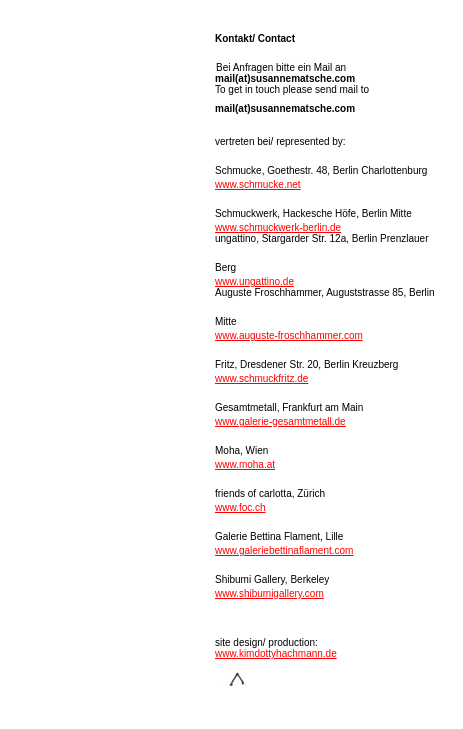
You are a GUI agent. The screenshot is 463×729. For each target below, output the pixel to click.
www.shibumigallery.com (269, 593)
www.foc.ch (240, 507)
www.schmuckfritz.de (261, 378)
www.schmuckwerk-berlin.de (278, 227)
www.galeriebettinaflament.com (284, 550)
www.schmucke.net (258, 184)
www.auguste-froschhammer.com (289, 335)
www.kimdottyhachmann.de (276, 653)
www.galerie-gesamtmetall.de (280, 421)
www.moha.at (245, 464)
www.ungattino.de (254, 281)
